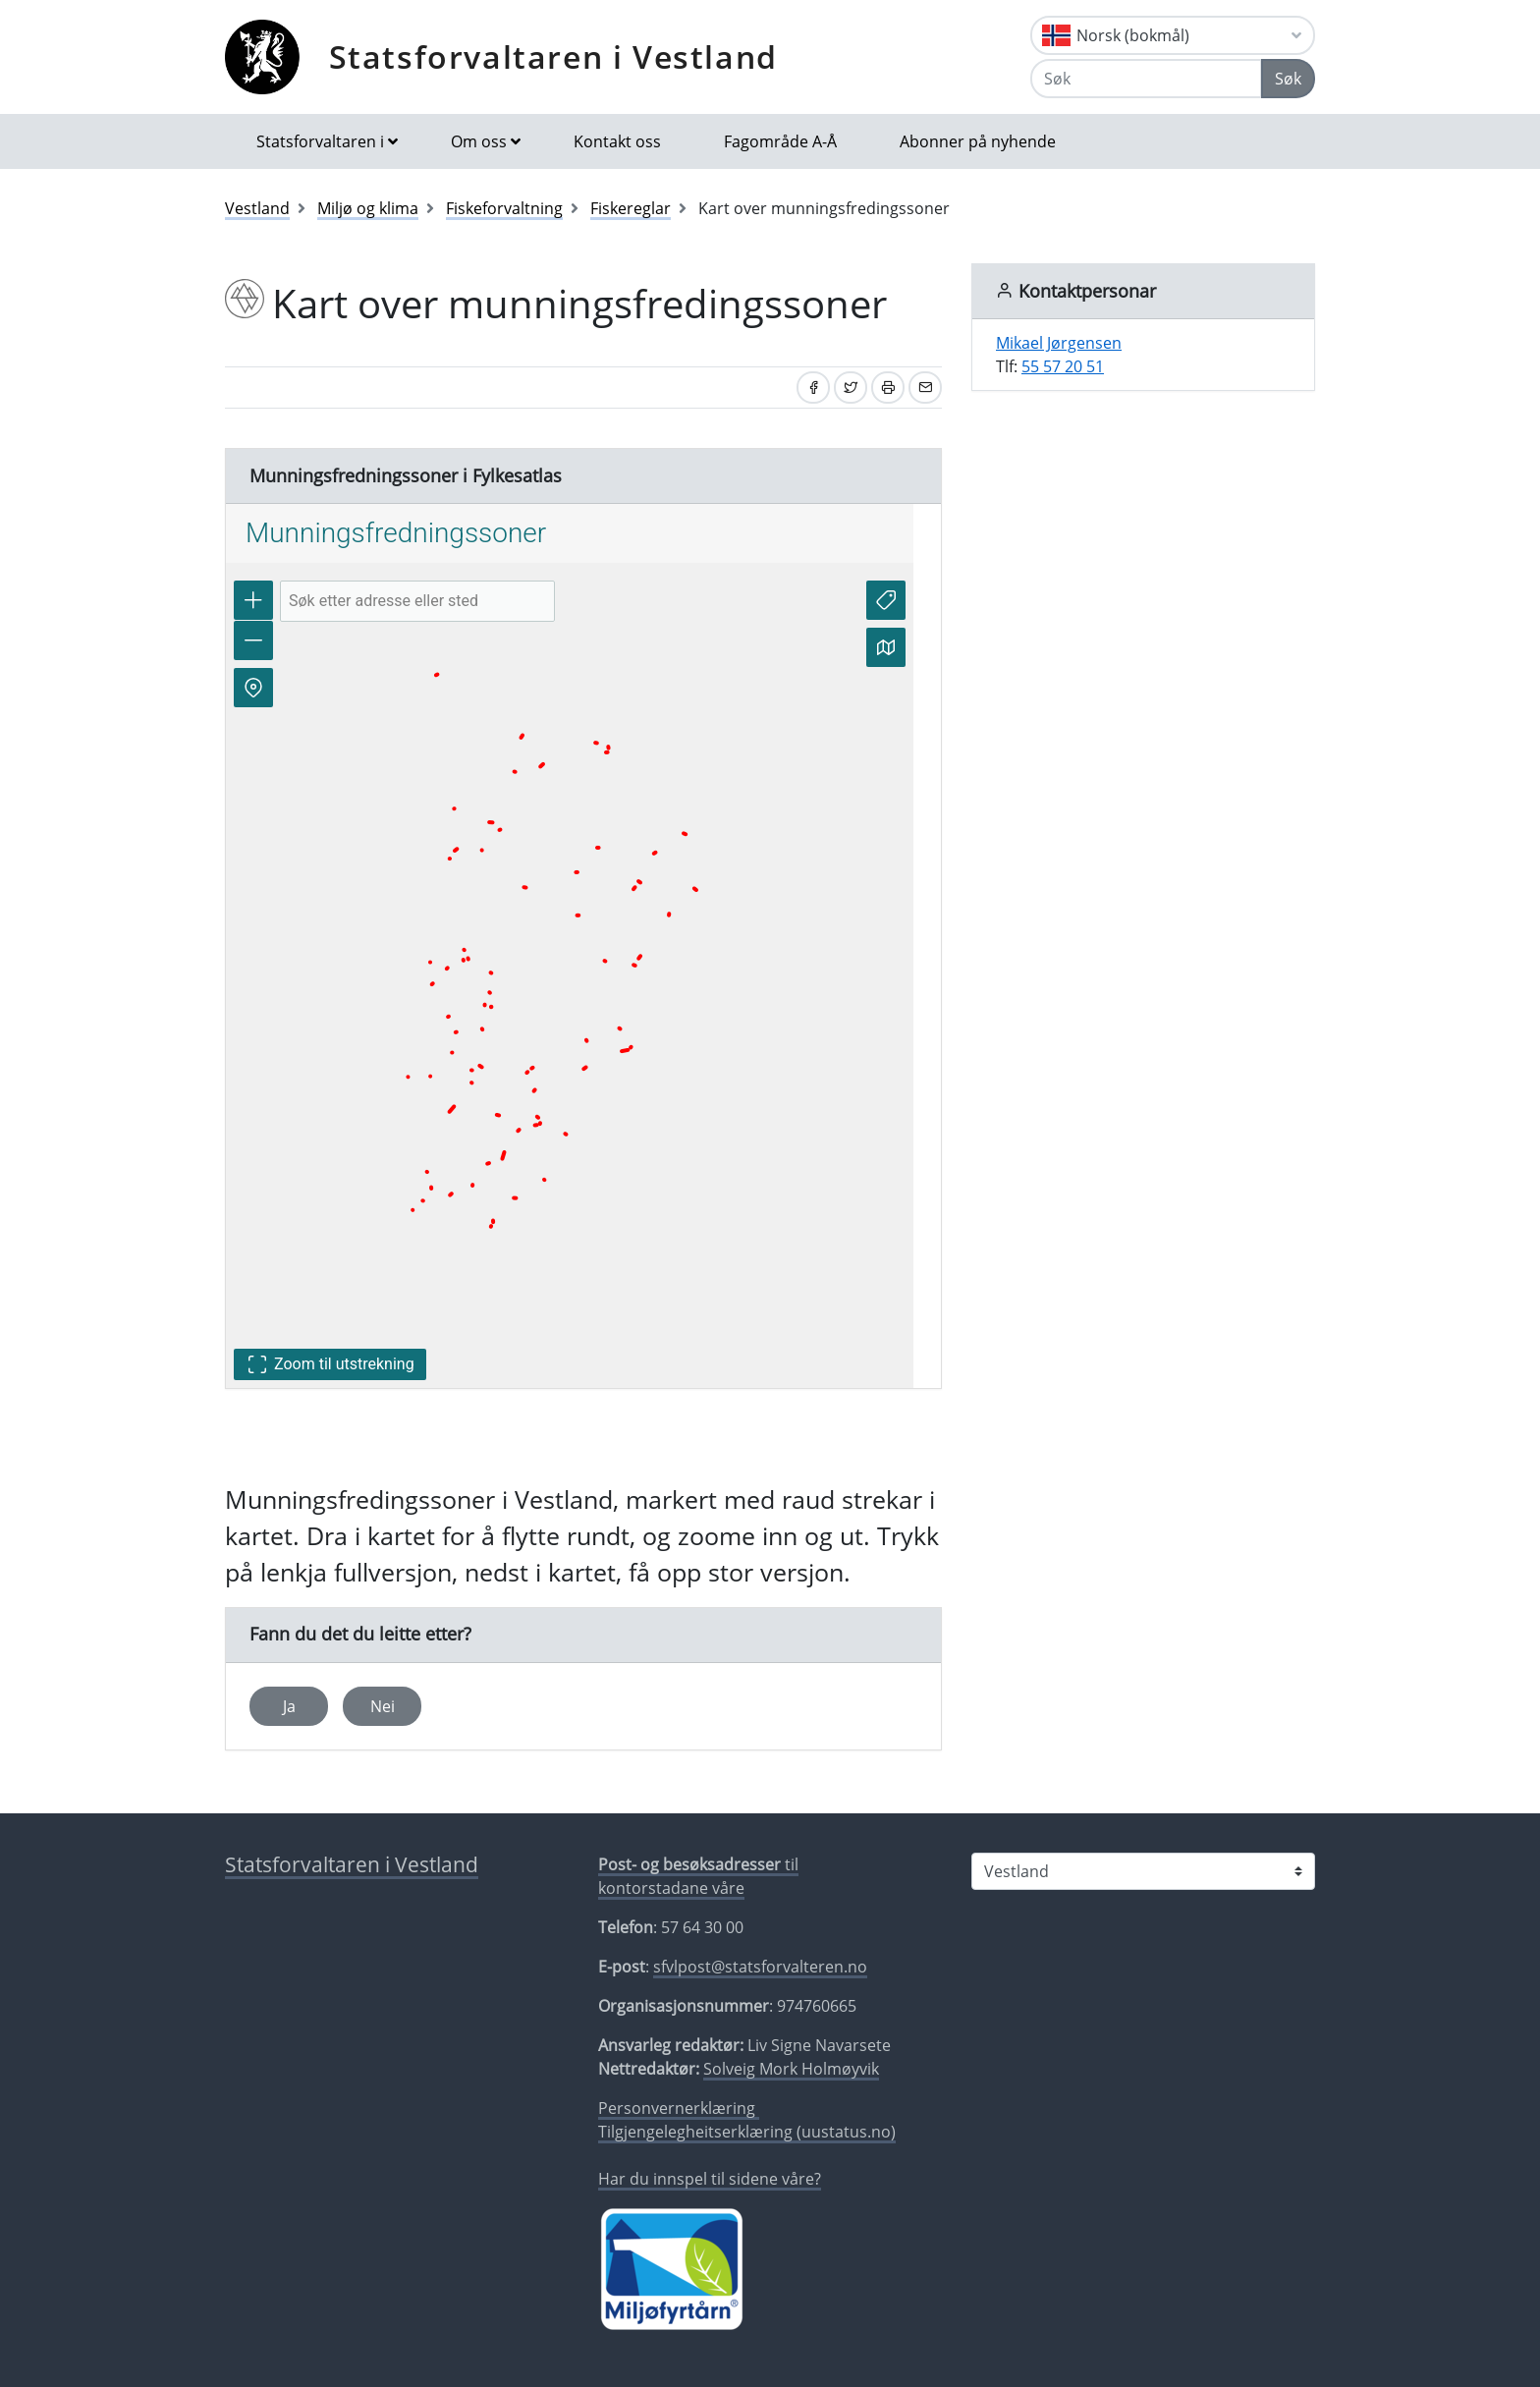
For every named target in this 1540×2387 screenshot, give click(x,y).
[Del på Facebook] (813, 387)
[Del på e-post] (925, 387)
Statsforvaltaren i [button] (320, 141)
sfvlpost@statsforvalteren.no (760, 1966)
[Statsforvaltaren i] (1143, 1871)
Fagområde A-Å (780, 141)
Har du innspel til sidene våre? (709, 2179)
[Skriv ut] (888, 387)
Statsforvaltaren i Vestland (553, 56)
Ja (289, 1706)
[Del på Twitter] (850, 387)
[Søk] (1146, 78)
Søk (1288, 78)
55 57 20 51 (1062, 366)
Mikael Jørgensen (1059, 343)
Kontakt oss (617, 141)
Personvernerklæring (678, 2108)
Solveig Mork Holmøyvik (791, 2069)
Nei (382, 1706)
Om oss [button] (479, 141)
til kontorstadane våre (698, 1876)
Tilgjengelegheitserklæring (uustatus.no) (747, 2131)
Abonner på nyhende (978, 141)
